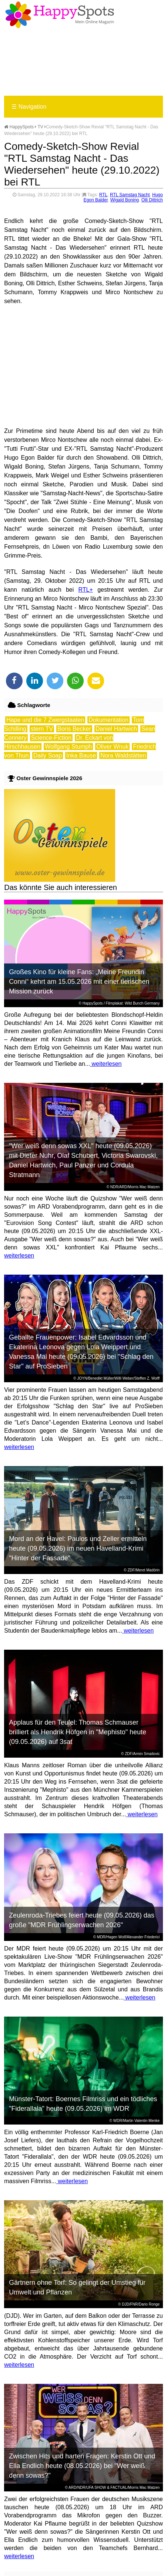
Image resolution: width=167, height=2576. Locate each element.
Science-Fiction (51, 738)
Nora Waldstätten (123, 755)
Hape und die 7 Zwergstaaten (45, 720)
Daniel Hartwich (116, 729)
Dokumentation (108, 720)
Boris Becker (74, 729)
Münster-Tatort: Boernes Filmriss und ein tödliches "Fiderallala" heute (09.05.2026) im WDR (83, 2103)
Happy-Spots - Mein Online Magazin (59, 15)
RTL (103, 194)
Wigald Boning (124, 200)
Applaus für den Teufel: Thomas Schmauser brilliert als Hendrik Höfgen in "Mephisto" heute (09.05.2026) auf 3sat (77, 1732)
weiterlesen (105, 1064)
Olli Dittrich (152, 200)
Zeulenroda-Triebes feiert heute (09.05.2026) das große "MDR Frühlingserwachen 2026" (81, 1920)
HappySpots (19, 126)
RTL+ (86, 589)
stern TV (42, 729)
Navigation (28, 107)
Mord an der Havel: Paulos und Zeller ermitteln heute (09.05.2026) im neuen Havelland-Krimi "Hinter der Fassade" (78, 1548)
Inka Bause (81, 755)
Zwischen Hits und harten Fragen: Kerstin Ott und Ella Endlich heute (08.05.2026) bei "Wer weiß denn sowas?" (82, 2465)
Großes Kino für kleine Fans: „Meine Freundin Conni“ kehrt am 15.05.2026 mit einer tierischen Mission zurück (79, 981)
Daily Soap (47, 755)
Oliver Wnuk (112, 746)
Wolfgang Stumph (68, 746)
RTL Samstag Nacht (130, 194)
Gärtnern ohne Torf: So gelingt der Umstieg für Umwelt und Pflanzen (77, 2287)
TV (40, 126)
